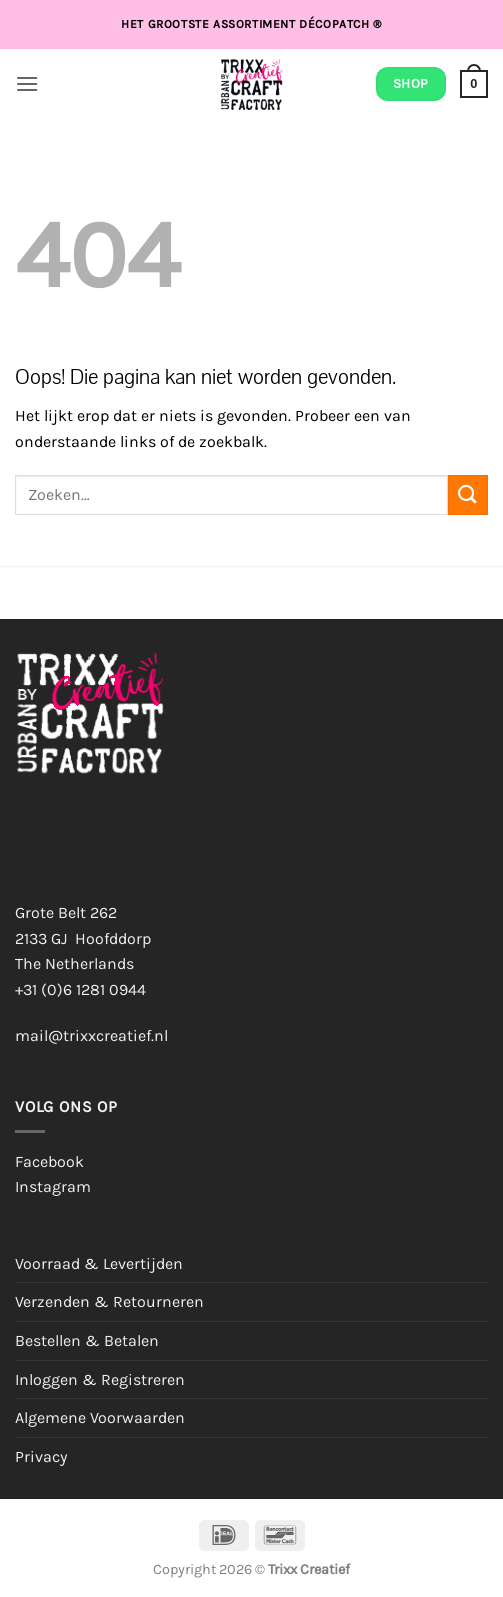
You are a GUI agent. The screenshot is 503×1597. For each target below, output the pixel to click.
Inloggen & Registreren (100, 1379)
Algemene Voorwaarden (100, 1417)
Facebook (49, 1161)
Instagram (53, 1186)
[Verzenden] (468, 494)
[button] (27, 83)
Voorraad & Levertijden (99, 1263)
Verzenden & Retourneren (109, 1301)
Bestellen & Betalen (87, 1340)
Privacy (41, 1456)
